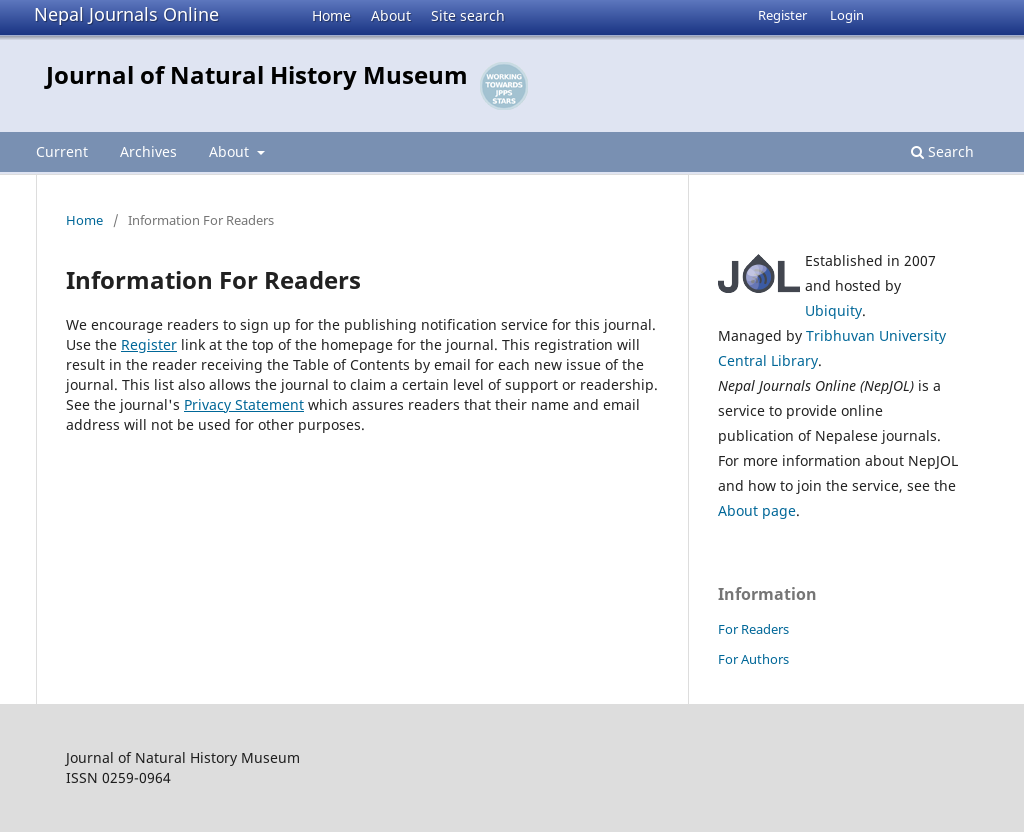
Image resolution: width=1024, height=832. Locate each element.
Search (942, 151)
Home (331, 15)
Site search (468, 15)
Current (62, 151)
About (391, 15)
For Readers (753, 629)
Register (782, 15)
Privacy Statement (244, 404)
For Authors (753, 659)
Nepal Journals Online (126, 14)
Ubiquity (833, 310)
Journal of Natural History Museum (257, 74)
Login (847, 15)
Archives (148, 151)
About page (757, 510)
